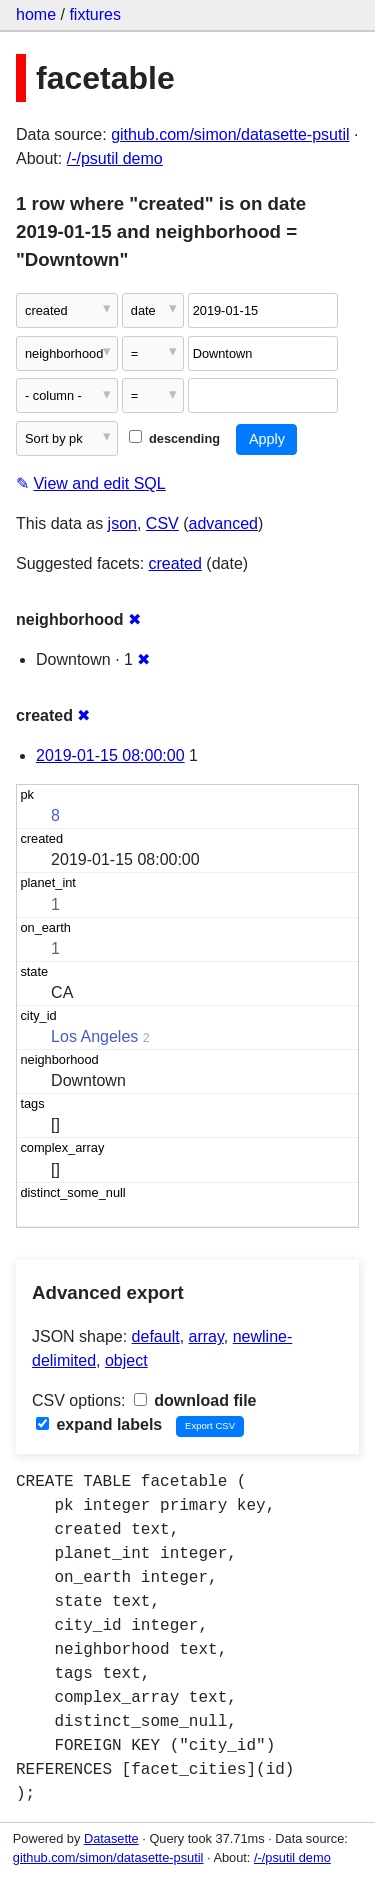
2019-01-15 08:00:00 (110, 755)
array (206, 1336)
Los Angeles (94, 1036)
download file (195, 1400)
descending (174, 438)
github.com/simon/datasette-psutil (230, 134)
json (122, 523)
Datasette (111, 1838)
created (175, 563)
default (156, 1336)
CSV (162, 523)
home (36, 14)
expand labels (99, 1424)
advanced (223, 523)
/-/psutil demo (115, 158)
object (126, 1360)
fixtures (95, 14)
